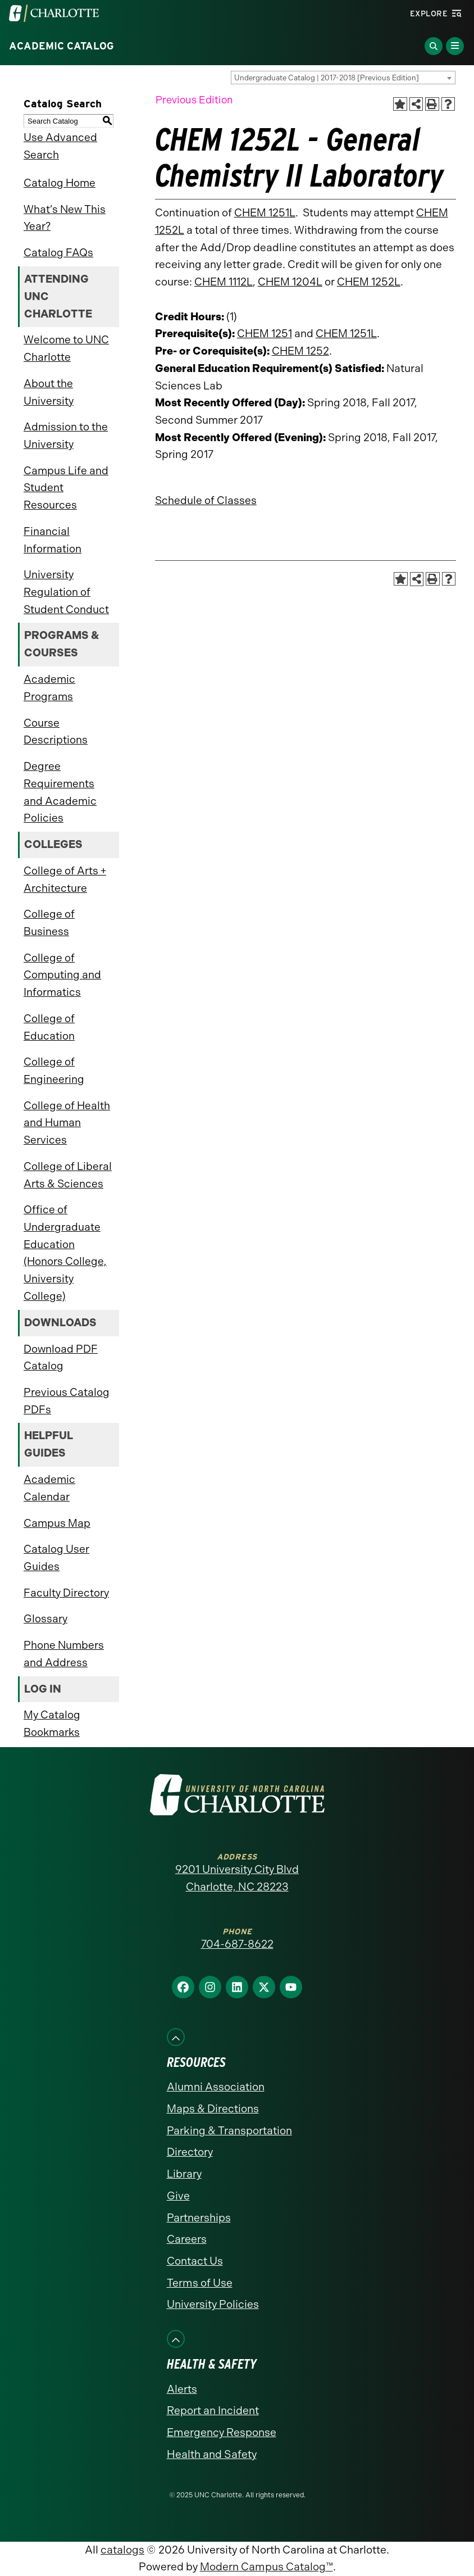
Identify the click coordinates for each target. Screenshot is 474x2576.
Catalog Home (59, 182)
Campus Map (57, 1523)
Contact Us (195, 2261)
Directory (190, 2152)
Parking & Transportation (229, 2130)
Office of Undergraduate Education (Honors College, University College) (65, 1253)
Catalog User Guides (56, 1558)
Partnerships (199, 2217)
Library (184, 2173)
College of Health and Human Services (67, 1122)
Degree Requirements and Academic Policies (60, 792)
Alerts (182, 2389)
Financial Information (52, 540)
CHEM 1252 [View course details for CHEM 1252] (300, 350)
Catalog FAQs (58, 252)
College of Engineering (54, 1070)
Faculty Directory (66, 1592)
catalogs (122, 2549)
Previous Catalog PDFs (67, 1401)
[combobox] (343, 77)
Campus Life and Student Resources (66, 487)
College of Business (49, 923)
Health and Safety (212, 2454)
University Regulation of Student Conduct (66, 591)
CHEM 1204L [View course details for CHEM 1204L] (290, 281)
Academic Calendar (49, 1488)
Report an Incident (213, 2410)
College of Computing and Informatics (62, 975)
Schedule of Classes (206, 500)
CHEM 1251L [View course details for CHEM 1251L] (264, 212)
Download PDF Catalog (61, 1358)
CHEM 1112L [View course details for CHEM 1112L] (223, 281)
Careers (187, 2239)
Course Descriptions (56, 731)
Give (178, 2195)
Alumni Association (216, 2086)
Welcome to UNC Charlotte (66, 348)
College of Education (49, 1027)
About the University (49, 392)
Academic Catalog (61, 46)
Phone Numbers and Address (64, 1654)
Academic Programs (49, 688)
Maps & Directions (213, 2108)
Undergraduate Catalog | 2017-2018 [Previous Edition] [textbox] (326, 78)
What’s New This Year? (65, 218)
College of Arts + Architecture (65, 879)
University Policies (213, 2304)
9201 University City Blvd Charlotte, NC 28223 (237, 1878)
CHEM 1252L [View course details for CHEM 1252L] (368, 281)
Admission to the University (66, 435)
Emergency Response (221, 2432)
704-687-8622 (237, 1944)
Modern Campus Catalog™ (266, 2566)
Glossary (45, 1618)
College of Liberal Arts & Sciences (68, 1175)
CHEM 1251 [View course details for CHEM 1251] (264, 333)
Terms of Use (200, 2282)
